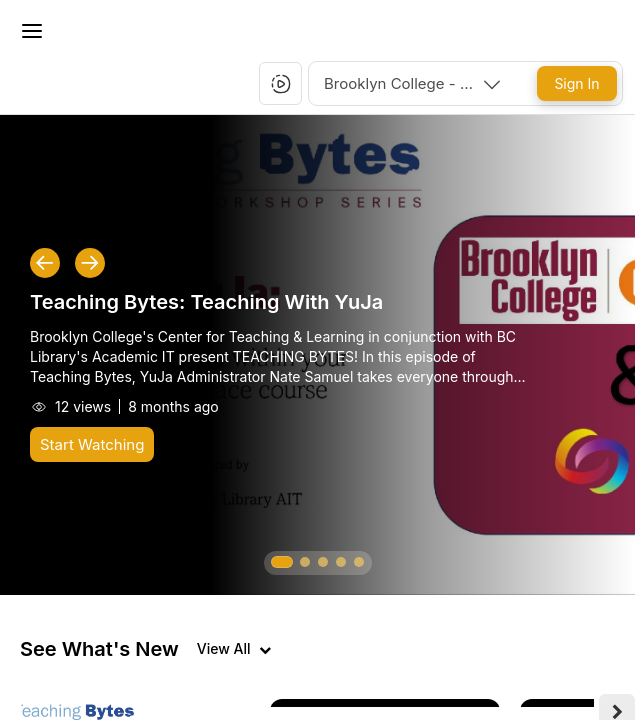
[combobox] (414, 83)
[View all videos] (234, 649)
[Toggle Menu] (32, 31)
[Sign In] (577, 83)
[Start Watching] (92, 444)
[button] (281, 84)
